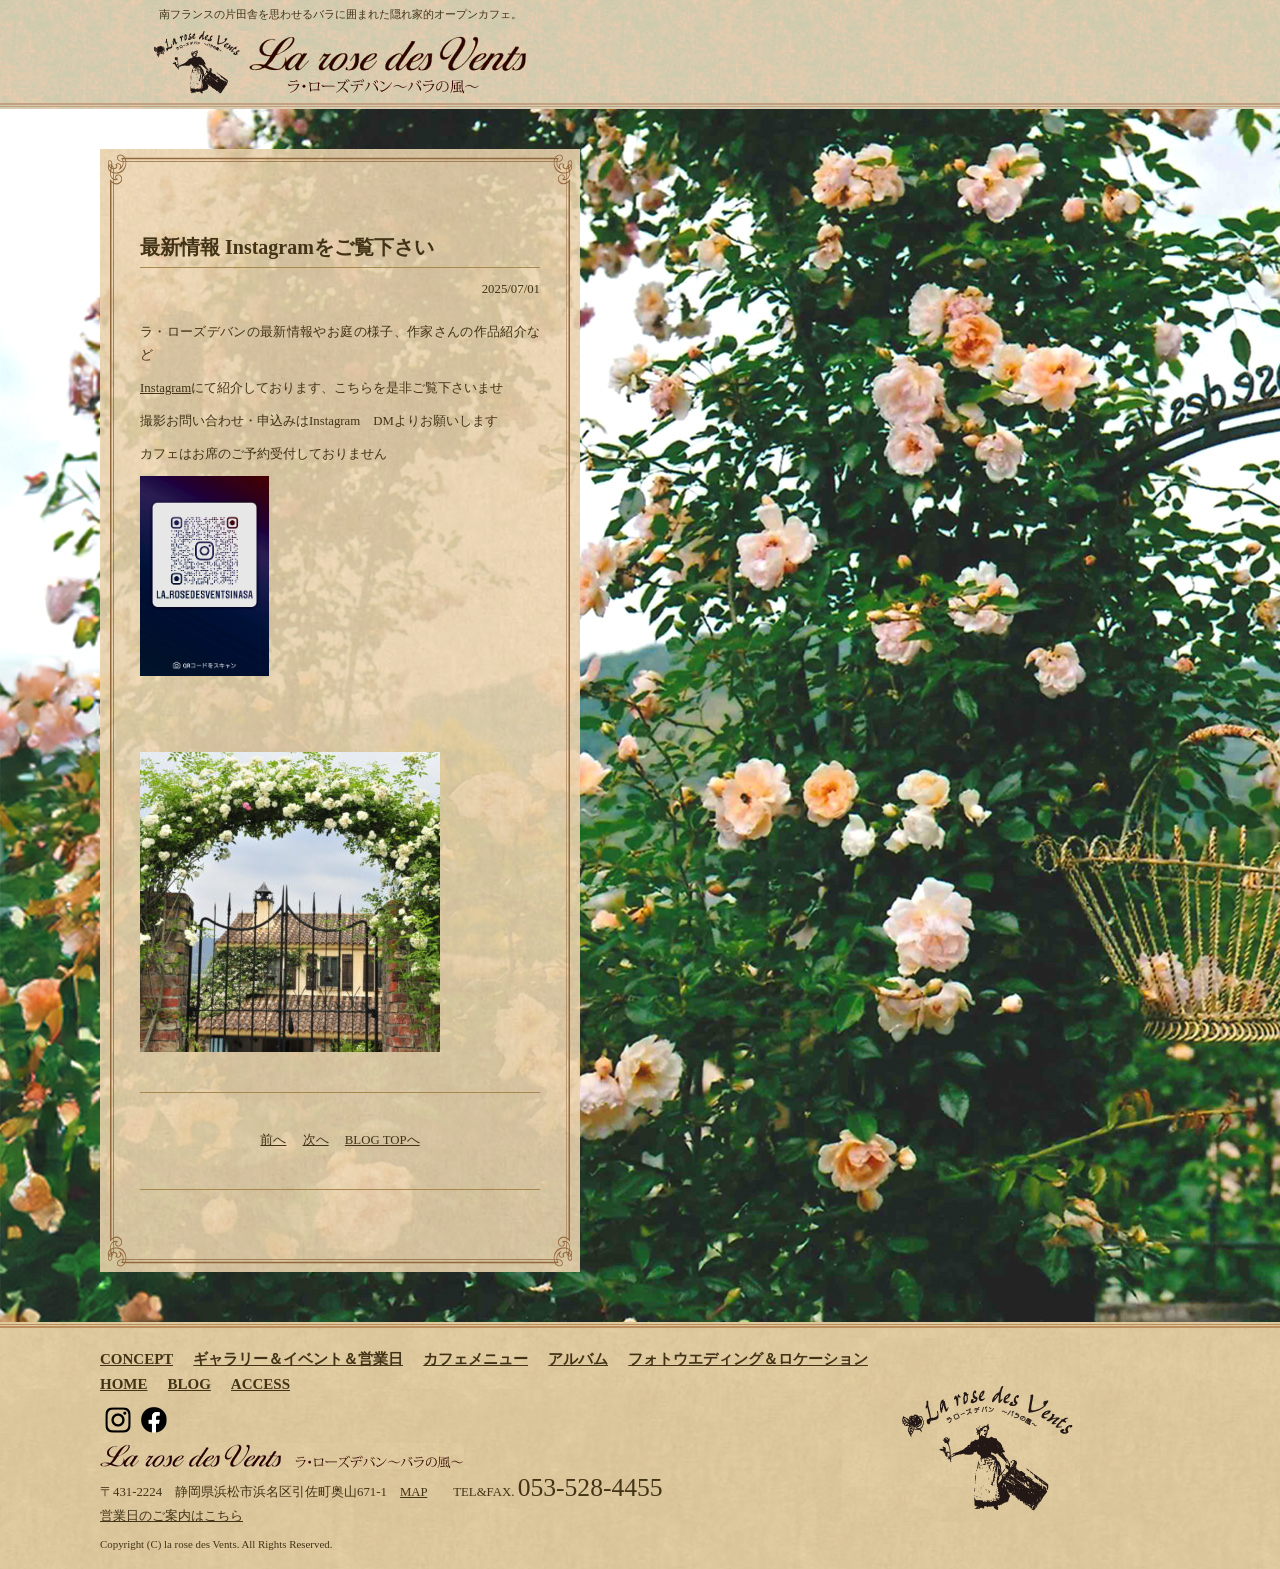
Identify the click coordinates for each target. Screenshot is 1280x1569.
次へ (316, 1140)
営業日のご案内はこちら (171, 1516)
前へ (273, 1140)
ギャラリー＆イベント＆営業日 (298, 1359)
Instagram (165, 388)
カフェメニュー (475, 1359)
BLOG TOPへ (382, 1140)
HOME (124, 1384)
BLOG (189, 1384)
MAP (413, 1492)
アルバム (578, 1359)
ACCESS (260, 1384)
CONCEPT (136, 1359)
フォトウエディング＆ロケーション (748, 1359)
